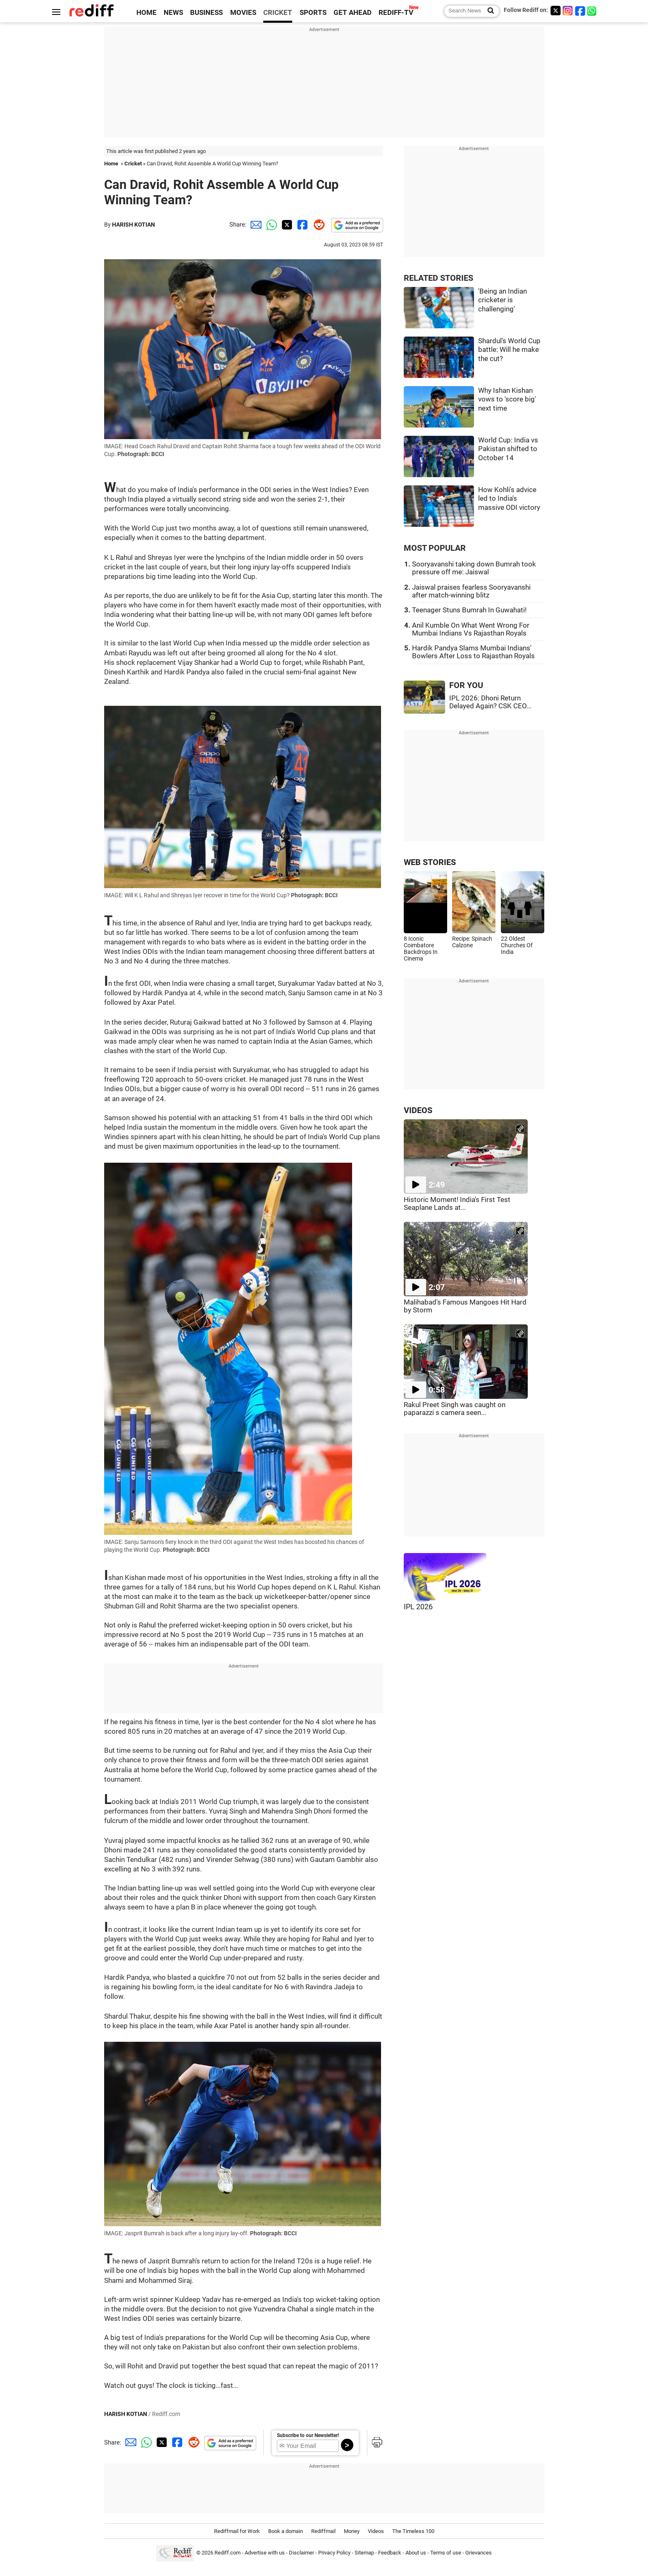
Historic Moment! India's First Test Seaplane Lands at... (457, 1204)
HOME (146, 13)
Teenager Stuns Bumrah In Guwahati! (469, 610)
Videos (376, 2531)
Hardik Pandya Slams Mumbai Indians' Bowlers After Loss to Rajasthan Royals (473, 652)
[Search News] (488, 11)
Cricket (133, 163)
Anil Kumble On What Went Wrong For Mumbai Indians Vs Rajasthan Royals (470, 629)
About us (415, 2553)
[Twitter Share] (286, 224)
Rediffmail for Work (237, 2531)
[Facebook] (580, 10)
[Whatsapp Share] (270, 224)
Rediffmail (323, 2531)
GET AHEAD (353, 13)
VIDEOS (418, 1110)
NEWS (173, 13)
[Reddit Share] (317, 224)
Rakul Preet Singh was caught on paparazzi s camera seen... (454, 1409)
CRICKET (277, 13)
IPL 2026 (418, 1607)
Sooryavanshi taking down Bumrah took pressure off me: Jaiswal (474, 568)
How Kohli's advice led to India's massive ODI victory (509, 498)
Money (352, 2531)
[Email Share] (254, 224)
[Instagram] (568, 10)
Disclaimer (301, 2553)
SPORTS (313, 13)
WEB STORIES (430, 862)
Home (111, 163)
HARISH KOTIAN (133, 224)
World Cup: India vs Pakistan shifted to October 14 (508, 449)
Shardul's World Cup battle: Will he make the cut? (509, 350)
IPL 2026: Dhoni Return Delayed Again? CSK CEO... (490, 702)
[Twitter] (555, 10)
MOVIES (243, 13)
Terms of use (445, 2553)
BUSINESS (206, 13)
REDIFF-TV (396, 13)
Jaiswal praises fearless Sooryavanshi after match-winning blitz (471, 591)
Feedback (389, 2553)
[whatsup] (592, 10)
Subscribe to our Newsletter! (308, 2435)
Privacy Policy (334, 2553)
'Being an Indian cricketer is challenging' (502, 300)
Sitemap (364, 2553)
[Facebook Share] (302, 224)
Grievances (478, 2553)
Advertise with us (265, 2553)
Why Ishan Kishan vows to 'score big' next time (507, 399)
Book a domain (285, 2531)
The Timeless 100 (413, 2531)
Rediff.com (227, 2553)
